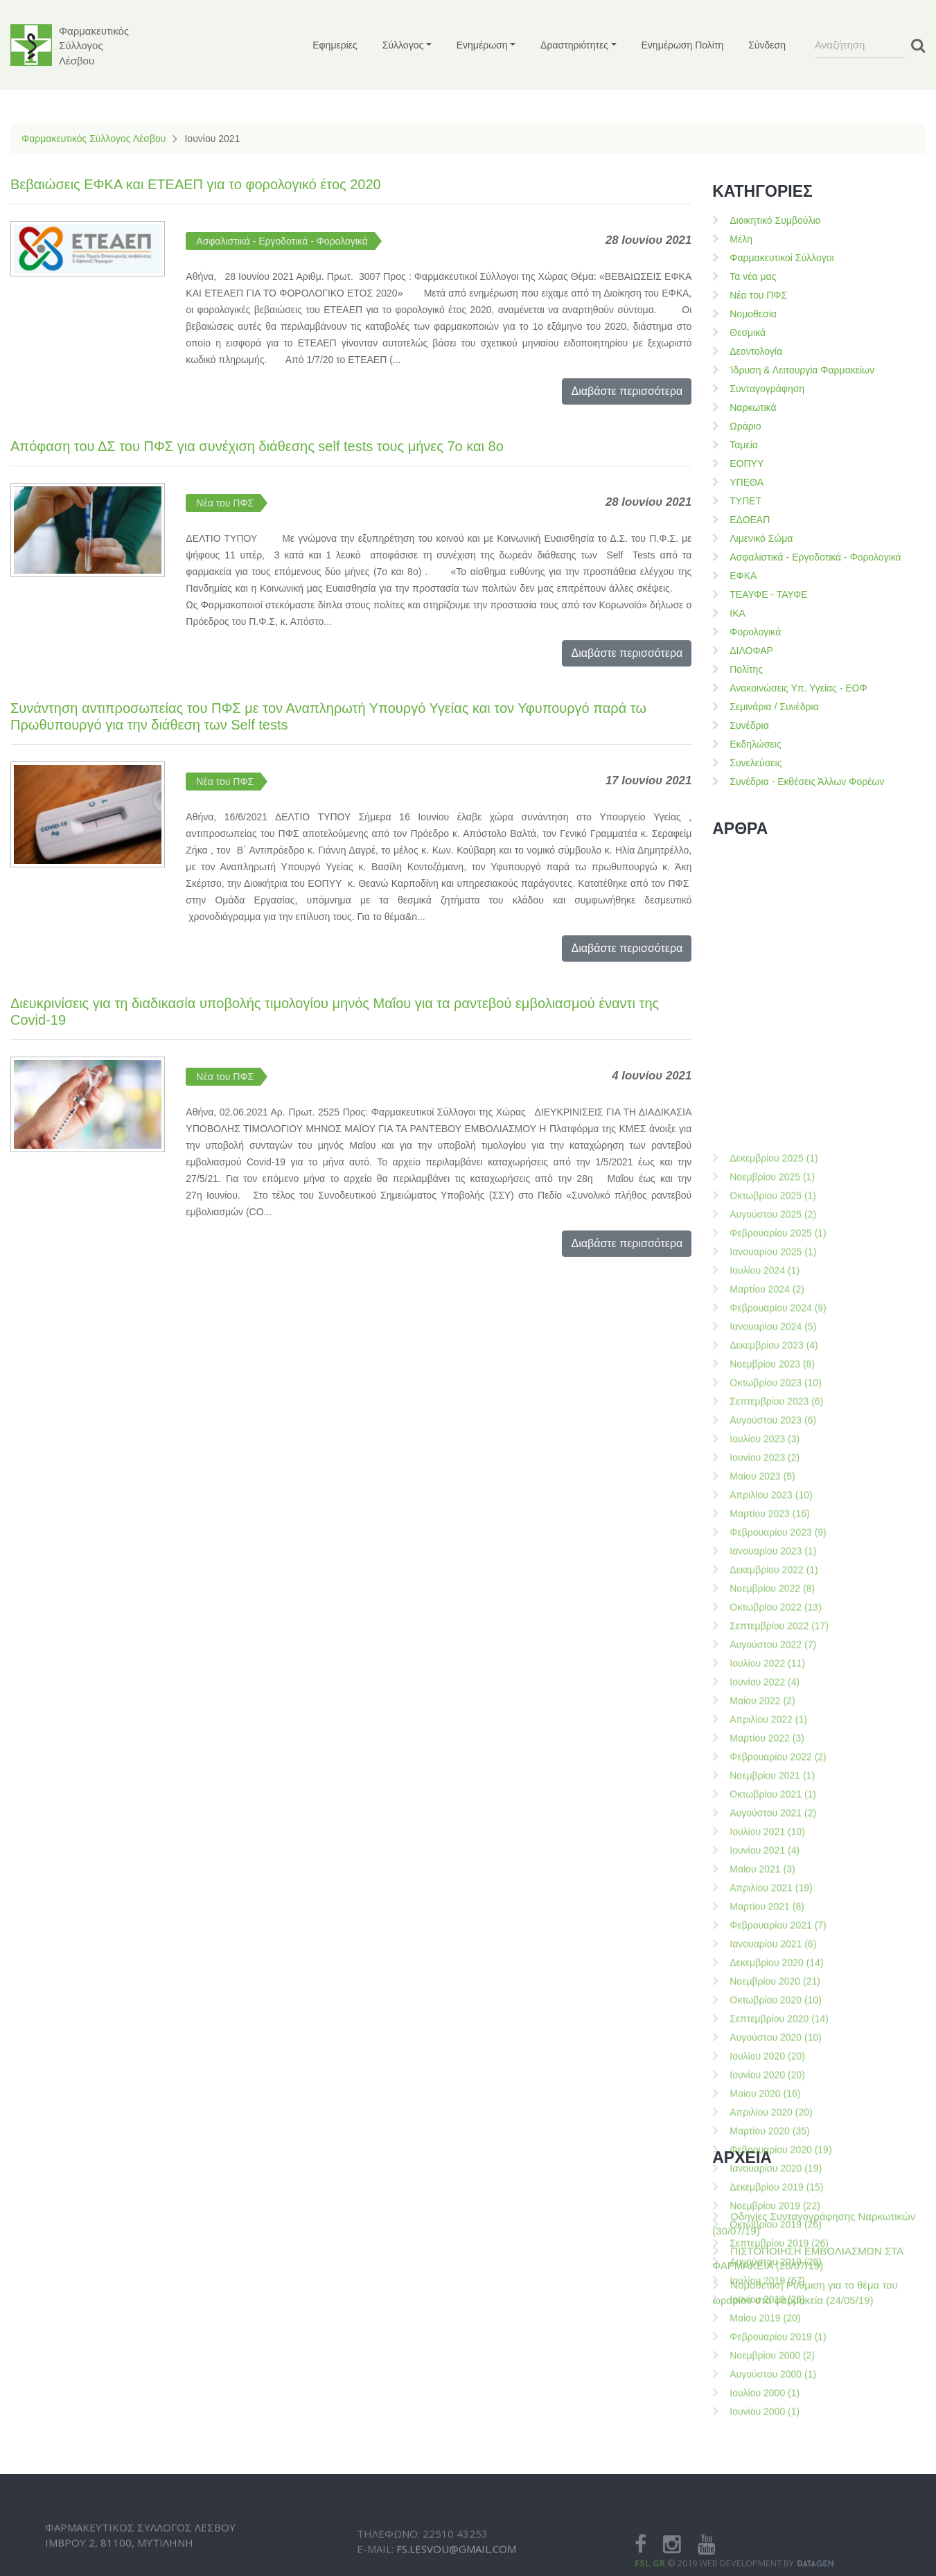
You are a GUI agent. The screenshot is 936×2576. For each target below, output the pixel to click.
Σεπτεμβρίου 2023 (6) (776, 1865)
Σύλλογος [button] (402, 45)
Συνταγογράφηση (767, 388)
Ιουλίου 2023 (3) (765, 1902)
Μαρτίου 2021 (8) (767, 2370)
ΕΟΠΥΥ (746, 463)
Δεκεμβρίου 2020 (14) (776, 2426)
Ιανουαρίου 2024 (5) (773, 1790)
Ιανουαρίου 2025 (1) (773, 1715)
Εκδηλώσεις (755, 744)
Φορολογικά (755, 631)
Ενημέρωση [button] (482, 45)
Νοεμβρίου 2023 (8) (772, 1827)
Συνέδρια (749, 725)
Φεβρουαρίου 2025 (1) (778, 1696)
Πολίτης (746, 669)
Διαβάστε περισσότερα (626, 391)
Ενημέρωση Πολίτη (683, 45)
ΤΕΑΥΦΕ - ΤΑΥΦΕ (768, 594)
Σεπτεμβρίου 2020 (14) (779, 2482)
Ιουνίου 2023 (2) (765, 1921)
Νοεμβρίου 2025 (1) (772, 1640)
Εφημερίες (334, 45)
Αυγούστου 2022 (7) (773, 2108)
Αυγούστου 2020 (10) (776, 2501)
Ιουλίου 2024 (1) (765, 1734)
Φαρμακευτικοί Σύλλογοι (781, 257)
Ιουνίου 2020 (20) (767, 2538)
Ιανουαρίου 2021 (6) (773, 2407)
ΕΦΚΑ (743, 575)
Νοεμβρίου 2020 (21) (775, 2445)
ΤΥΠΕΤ (745, 500)
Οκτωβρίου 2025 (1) (773, 1659)
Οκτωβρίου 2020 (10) (776, 2463)
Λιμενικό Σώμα (761, 538)
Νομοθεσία (753, 313)
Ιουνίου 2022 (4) (765, 2145)
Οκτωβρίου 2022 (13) (776, 2070)
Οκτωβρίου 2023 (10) (776, 1846)
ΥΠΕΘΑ (746, 482)
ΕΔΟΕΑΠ (750, 519)
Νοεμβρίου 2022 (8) (772, 2052)
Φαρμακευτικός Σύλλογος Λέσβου (93, 138)
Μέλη (741, 239)
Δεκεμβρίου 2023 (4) (774, 1809)
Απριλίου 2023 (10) (771, 1958)
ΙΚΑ (737, 613)
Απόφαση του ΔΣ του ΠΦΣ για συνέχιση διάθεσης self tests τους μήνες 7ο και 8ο (257, 446)
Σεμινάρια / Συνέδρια (774, 706)
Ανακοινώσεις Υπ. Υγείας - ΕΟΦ (798, 688)
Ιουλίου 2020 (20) (767, 2519)
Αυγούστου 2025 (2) (773, 1678)
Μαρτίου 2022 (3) (767, 2201)
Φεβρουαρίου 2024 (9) (778, 1771)
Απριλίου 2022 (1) (768, 2183)
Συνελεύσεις (756, 762)
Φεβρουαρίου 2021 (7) (778, 2388)
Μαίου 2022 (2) (762, 2164)
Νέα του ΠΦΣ (225, 503)
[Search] (860, 45)
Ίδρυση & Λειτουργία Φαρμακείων (802, 370)
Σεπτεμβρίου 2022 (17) (779, 2089)
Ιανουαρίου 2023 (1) (773, 2014)
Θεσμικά (748, 332)
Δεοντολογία (756, 351)
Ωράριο (745, 426)
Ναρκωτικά (753, 407)
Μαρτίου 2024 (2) (767, 1752)
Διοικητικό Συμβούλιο (775, 220)
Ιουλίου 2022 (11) (767, 2127)
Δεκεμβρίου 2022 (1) (774, 2033)
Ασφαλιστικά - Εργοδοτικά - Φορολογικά (281, 241)
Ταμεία (744, 444)
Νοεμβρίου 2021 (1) (772, 2239)
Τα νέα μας (753, 276)
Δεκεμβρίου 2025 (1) (774, 1621)
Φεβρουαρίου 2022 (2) (778, 2220)
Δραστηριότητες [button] (574, 45)
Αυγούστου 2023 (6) (773, 1883)
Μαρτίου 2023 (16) (769, 1977)
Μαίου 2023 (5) (762, 1940)
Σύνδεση (767, 45)
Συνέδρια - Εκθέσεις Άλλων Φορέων (807, 781)
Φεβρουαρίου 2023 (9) (778, 1996)
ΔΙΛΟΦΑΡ (751, 650)
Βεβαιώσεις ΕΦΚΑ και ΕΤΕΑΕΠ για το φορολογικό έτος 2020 (195, 184)
